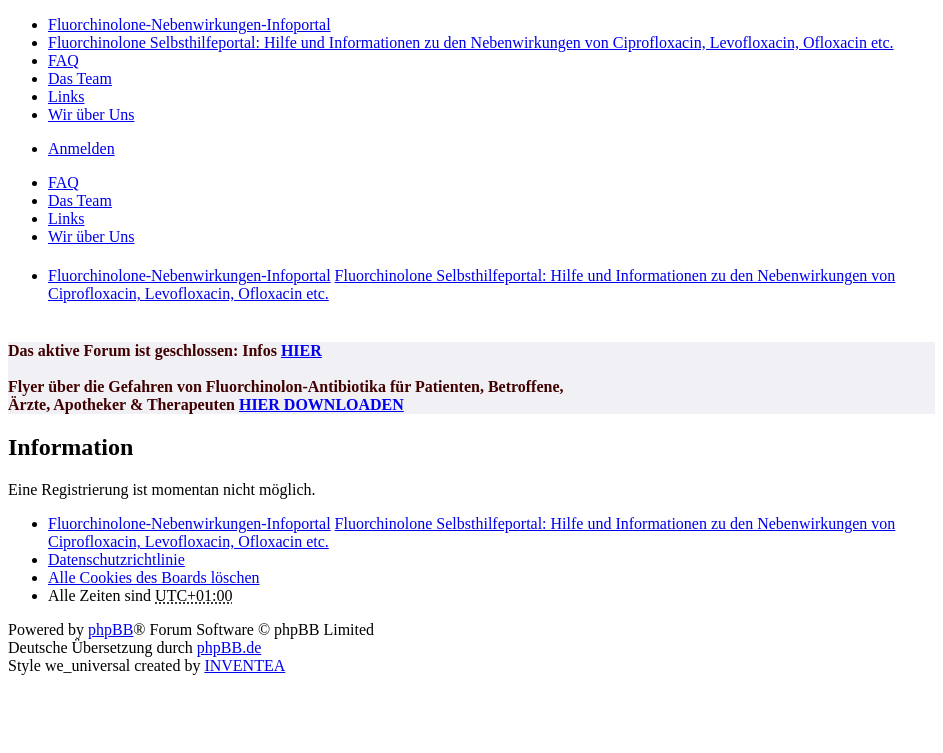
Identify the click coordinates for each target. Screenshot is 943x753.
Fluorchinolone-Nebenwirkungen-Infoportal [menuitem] (189, 24)
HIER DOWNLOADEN (321, 404)
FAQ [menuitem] (63, 60)
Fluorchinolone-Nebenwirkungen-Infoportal (189, 523)
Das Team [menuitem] (80, 78)
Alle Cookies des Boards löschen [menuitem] (154, 577)
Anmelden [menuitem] (81, 148)
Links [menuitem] (66, 96)
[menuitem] (116, 559)
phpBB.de (229, 647)
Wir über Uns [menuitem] (91, 114)
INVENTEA (244, 665)
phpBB (110, 629)
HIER (301, 350)
